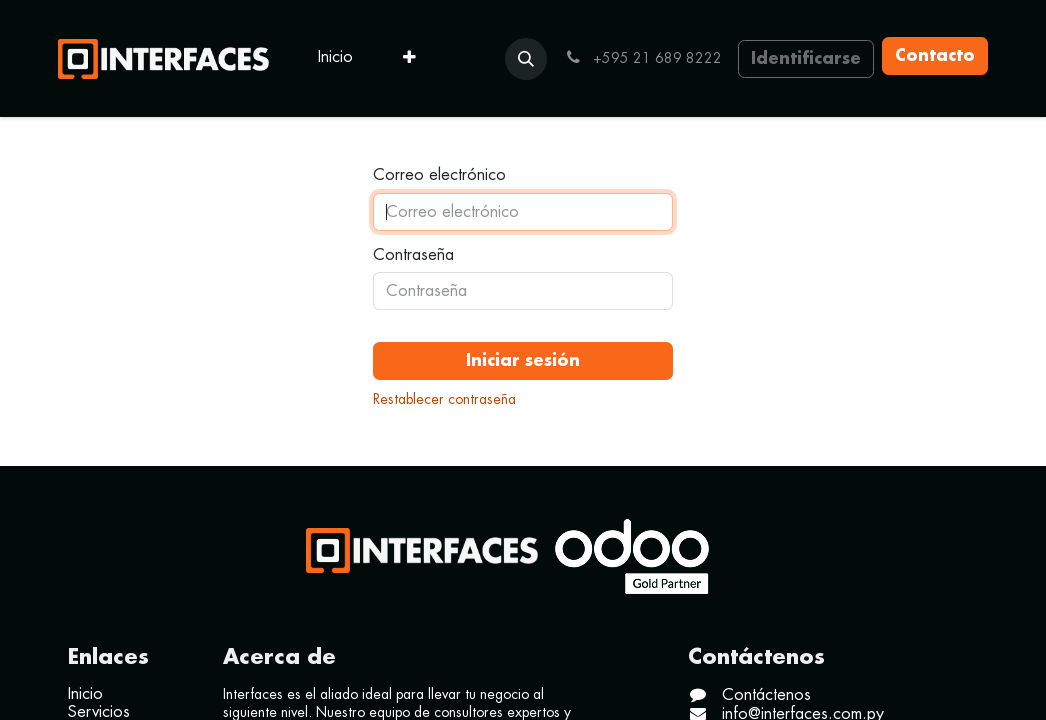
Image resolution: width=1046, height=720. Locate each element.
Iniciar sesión (523, 361)
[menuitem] (335, 58)
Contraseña (413, 255)
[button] (526, 59)
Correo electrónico (439, 175)
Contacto (935, 56)
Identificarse (806, 59)
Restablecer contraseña (444, 399)
